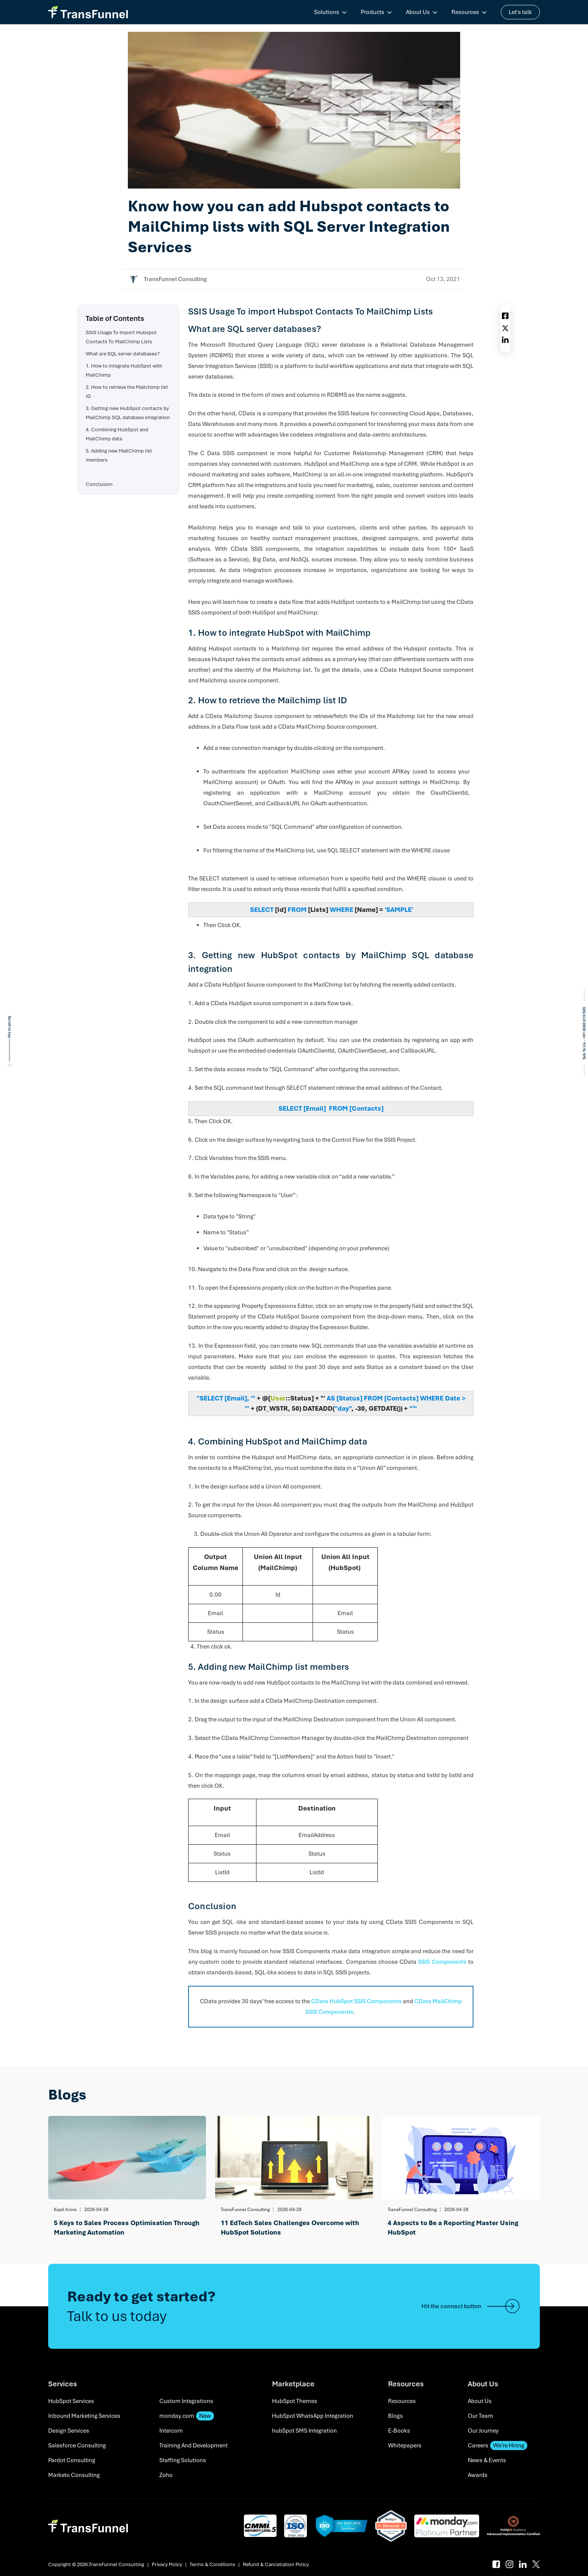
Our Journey (483, 2431)
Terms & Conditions (212, 2564)
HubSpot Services (71, 2401)
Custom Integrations (186, 2401)
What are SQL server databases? (123, 353)
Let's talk (520, 12)
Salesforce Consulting (77, 2445)
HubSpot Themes (294, 2401)
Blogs (395, 2416)
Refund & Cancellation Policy (276, 2564)
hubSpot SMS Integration (304, 2431)
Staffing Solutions (182, 2460)
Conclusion (99, 484)
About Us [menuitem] (418, 12)
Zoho (166, 2475)
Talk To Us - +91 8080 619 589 (584, 1033)
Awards (477, 2475)
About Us (480, 2401)
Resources (402, 2401)
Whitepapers (404, 2445)
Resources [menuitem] (465, 12)
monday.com (186, 2415)
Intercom (171, 2431)
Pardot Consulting (71, 2460)
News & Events (487, 2460)
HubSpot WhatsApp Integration (312, 2416)
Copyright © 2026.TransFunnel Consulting (96, 2564)
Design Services (68, 2431)
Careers (497, 2445)
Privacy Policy (167, 2564)
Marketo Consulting (74, 2475)
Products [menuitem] (372, 12)
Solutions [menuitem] (326, 12)
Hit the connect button (471, 2306)
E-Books (399, 2431)
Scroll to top (9, 1027)
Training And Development (193, 2445)
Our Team (480, 2416)
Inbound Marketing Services (84, 2416)
